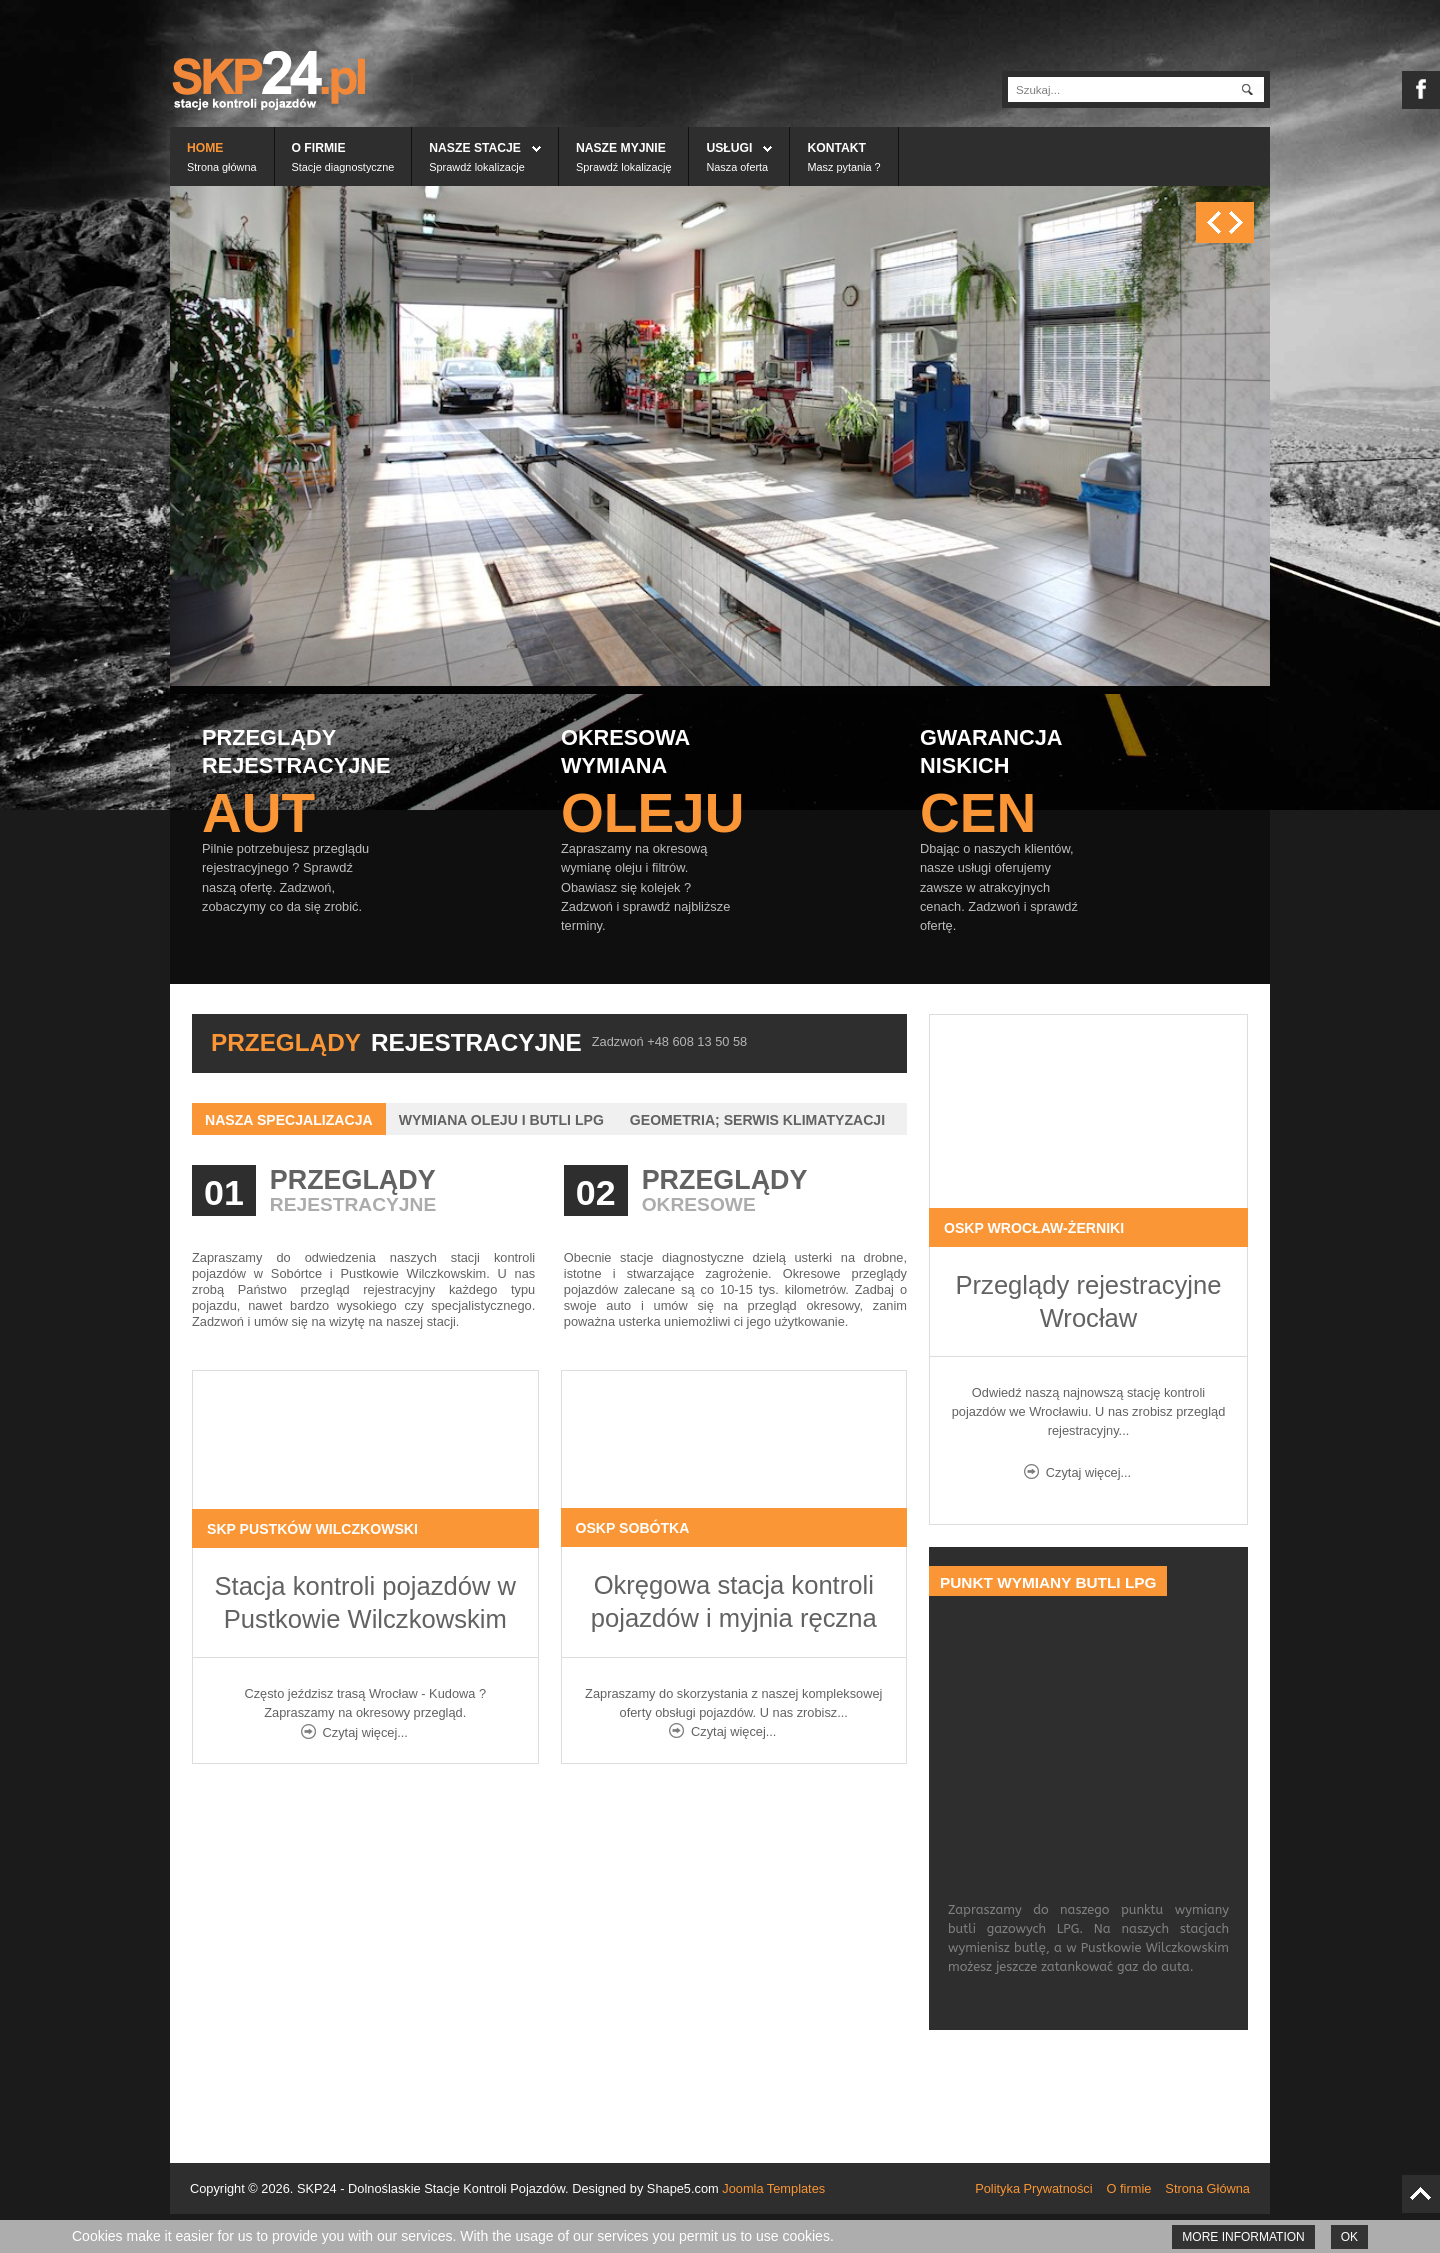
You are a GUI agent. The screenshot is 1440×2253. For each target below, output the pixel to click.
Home (205, 148)
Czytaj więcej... (365, 1732)
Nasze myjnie (621, 148)
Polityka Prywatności (1033, 2188)
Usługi (729, 148)
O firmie (319, 148)
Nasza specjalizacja (289, 1120)
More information (1243, 2237)
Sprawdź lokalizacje (477, 167)
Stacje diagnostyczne (343, 167)
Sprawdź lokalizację (624, 167)
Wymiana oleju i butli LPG (501, 1120)
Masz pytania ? (843, 167)
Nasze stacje (475, 148)
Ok (1349, 2237)
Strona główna (222, 167)
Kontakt (836, 148)
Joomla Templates (773, 2188)
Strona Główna (1207, 2188)
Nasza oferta (737, 167)
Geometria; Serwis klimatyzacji (757, 1120)
